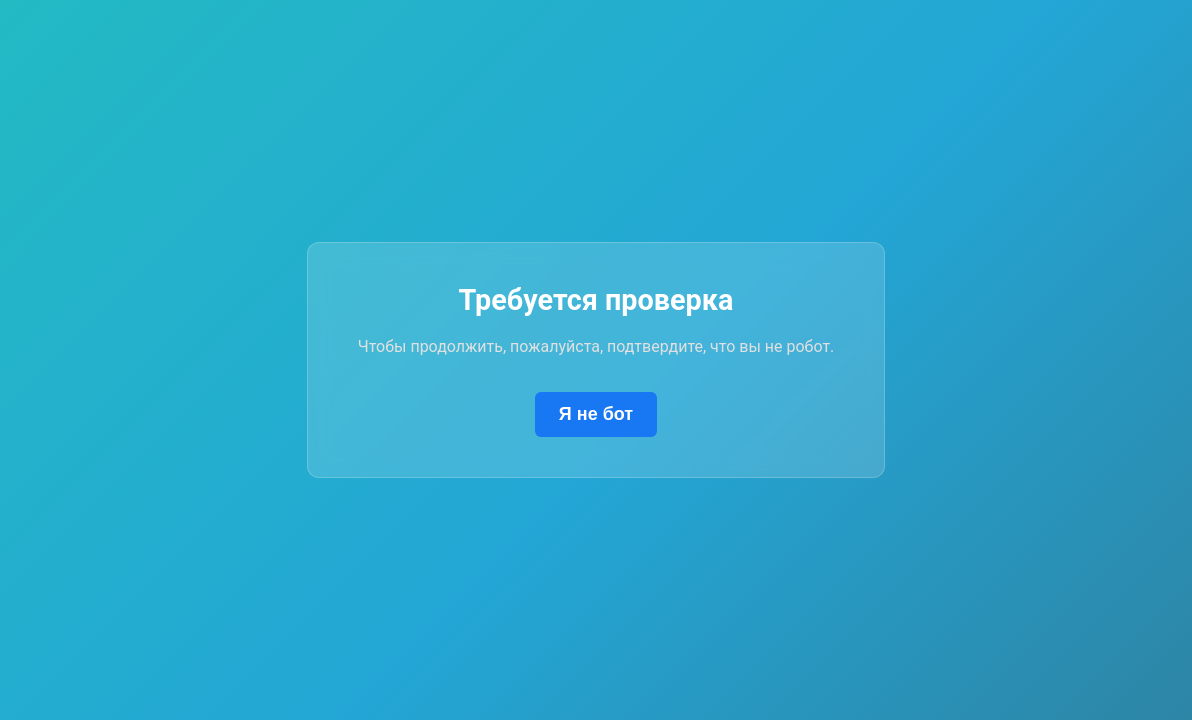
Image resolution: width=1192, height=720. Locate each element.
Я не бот (596, 414)
